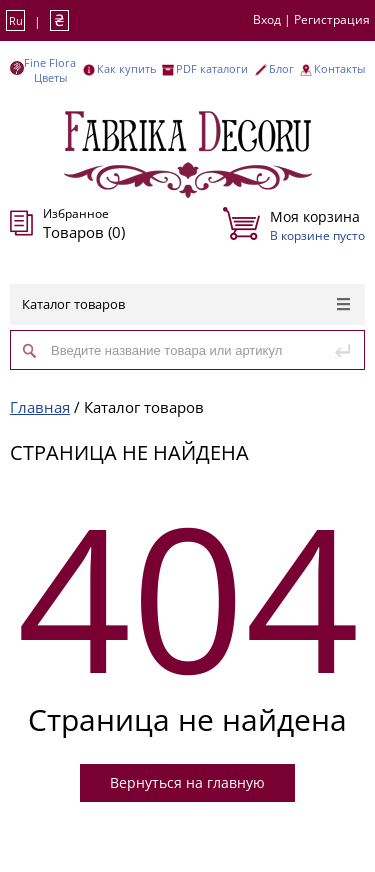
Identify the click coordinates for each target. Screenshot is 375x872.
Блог (281, 68)
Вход (267, 19)
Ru (16, 20)
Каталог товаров (186, 304)
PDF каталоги (212, 68)
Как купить (126, 68)
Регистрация (332, 19)
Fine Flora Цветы (50, 70)
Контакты (339, 68)
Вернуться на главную (187, 782)
